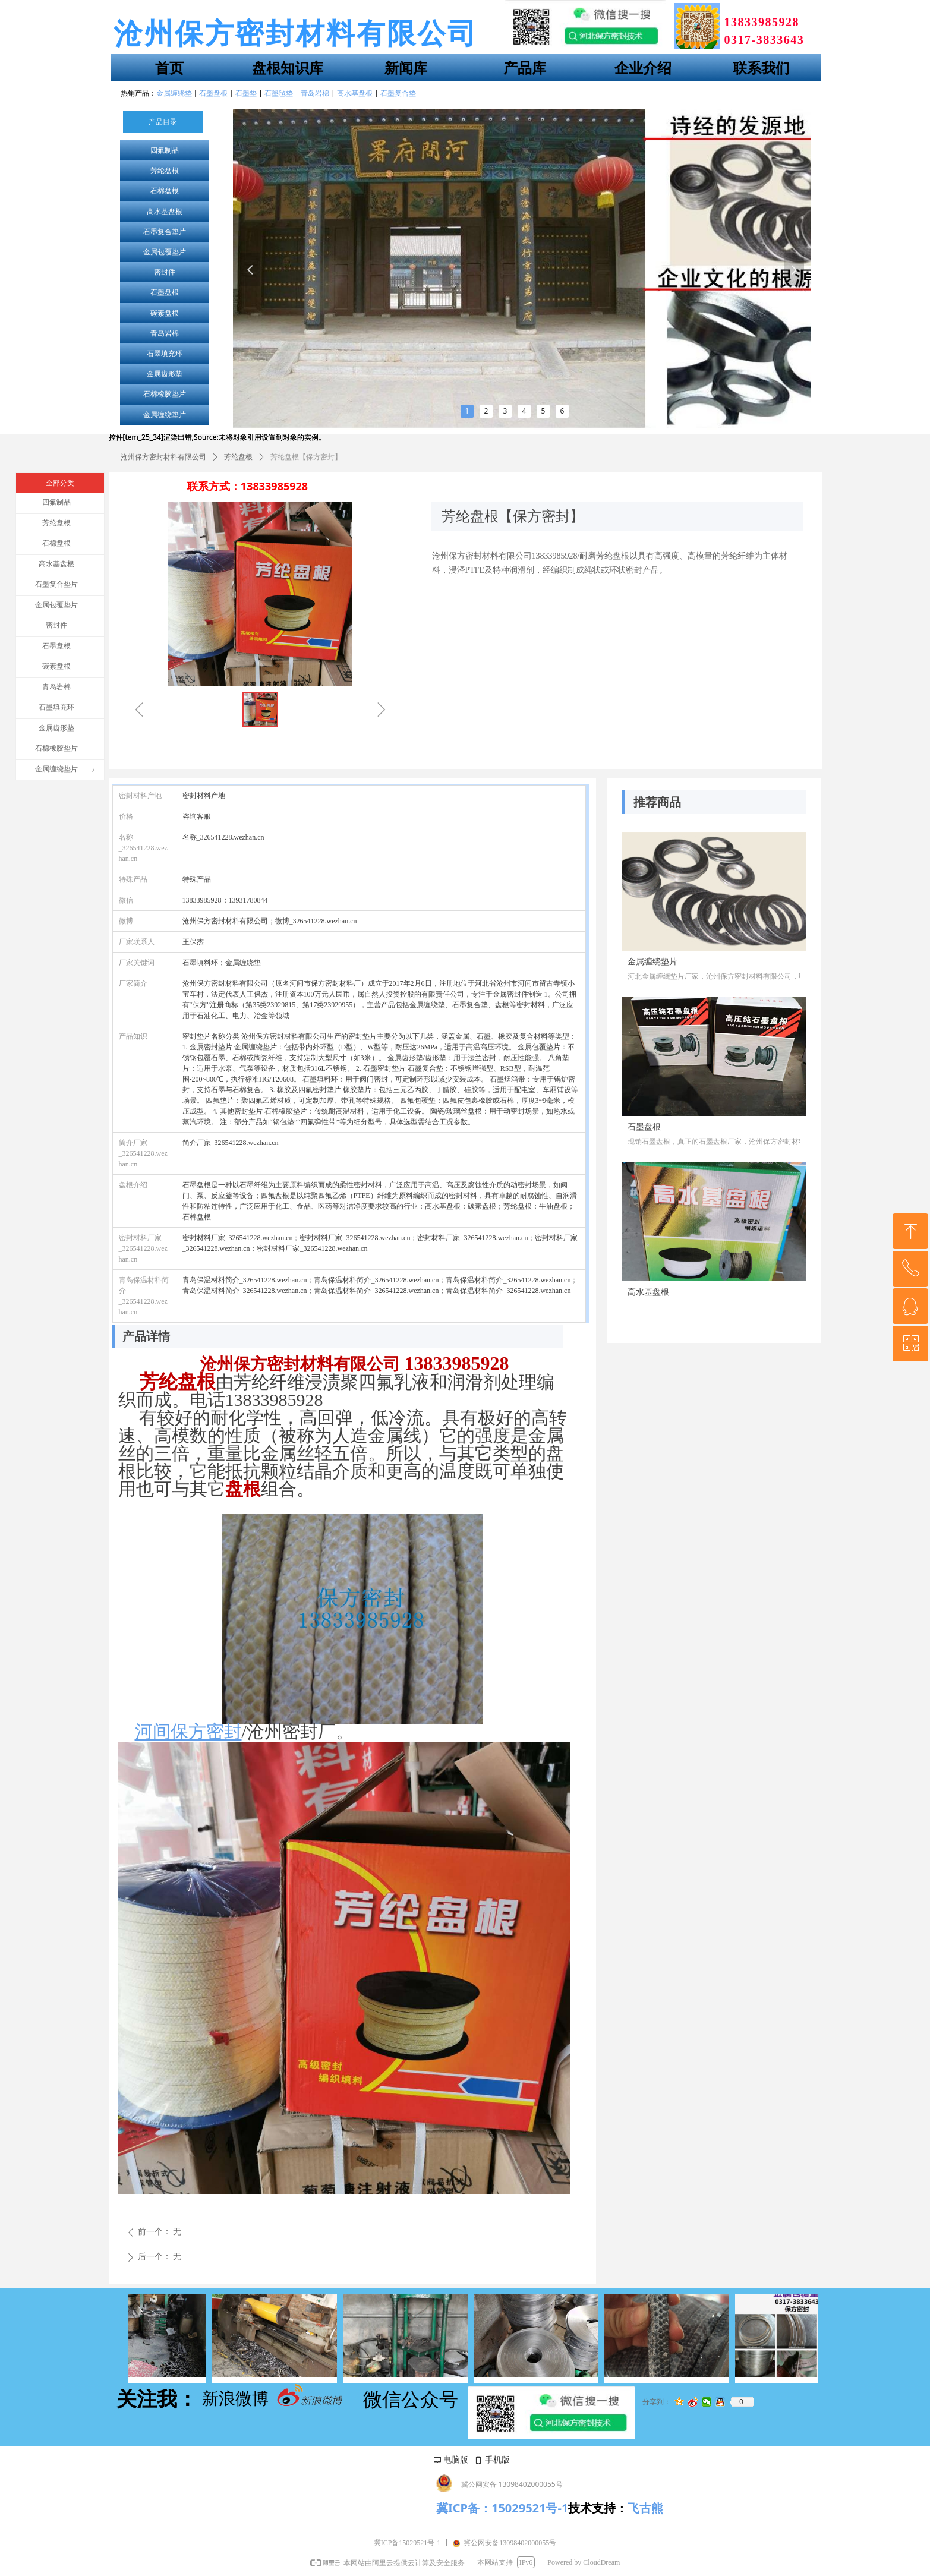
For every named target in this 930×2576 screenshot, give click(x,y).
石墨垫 (246, 93)
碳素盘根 (164, 313)
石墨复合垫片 (164, 232)
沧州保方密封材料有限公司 (163, 457)
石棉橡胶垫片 (164, 394)
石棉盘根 (164, 191)
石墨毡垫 (278, 93)
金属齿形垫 (164, 374)
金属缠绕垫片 (164, 415)
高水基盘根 (164, 211)
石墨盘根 (164, 292)
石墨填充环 (164, 353)
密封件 (164, 272)
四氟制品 (164, 150)
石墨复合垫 (398, 93)
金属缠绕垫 (174, 93)
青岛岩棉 (164, 333)
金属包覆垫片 (164, 252)
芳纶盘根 (164, 170)
